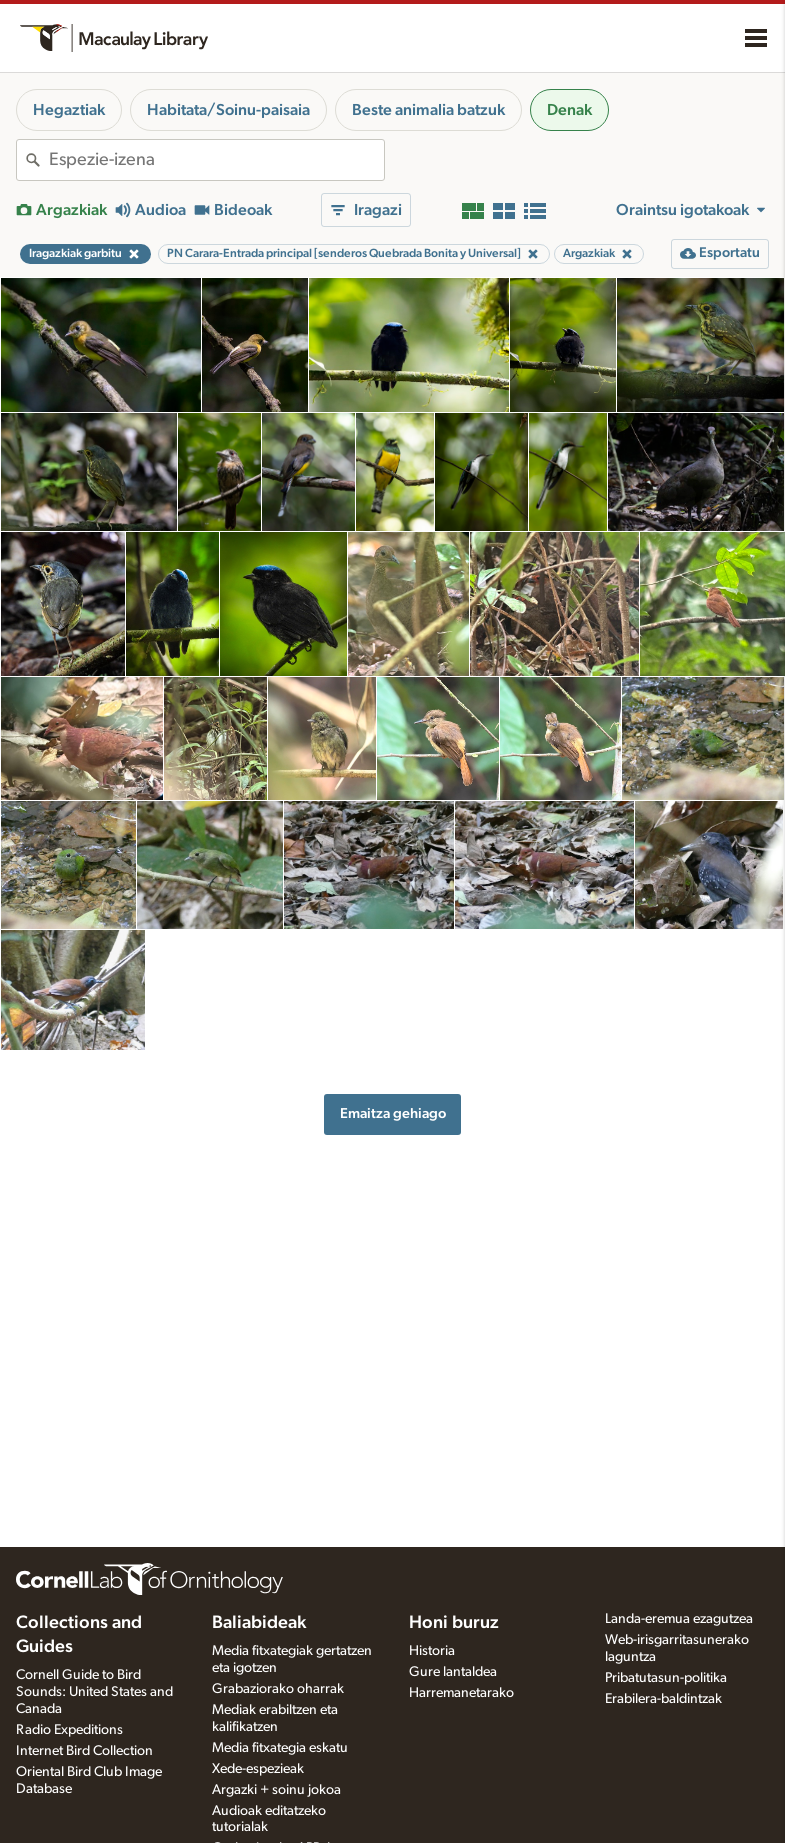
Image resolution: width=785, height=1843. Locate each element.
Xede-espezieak (258, 1769)
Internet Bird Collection (84, 1751)
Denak (569, 110)
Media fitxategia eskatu (280, 1748)
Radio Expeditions (69, 1730)
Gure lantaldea (453, 1672)
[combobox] (216, 160)
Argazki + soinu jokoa (276, 1790)
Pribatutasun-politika (666, 1678)
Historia (432, 1651)
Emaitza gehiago (393, 1113)
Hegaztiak (69, 110)
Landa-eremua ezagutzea (679, 1619)
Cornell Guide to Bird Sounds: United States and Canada (94, 1692)
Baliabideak (259, 1623)
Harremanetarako (461, 1693)
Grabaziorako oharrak (278, 1689)
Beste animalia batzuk (428, 110)
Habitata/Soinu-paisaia (228, 110)
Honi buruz (454, 1623)
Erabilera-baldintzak (663, 1699)
